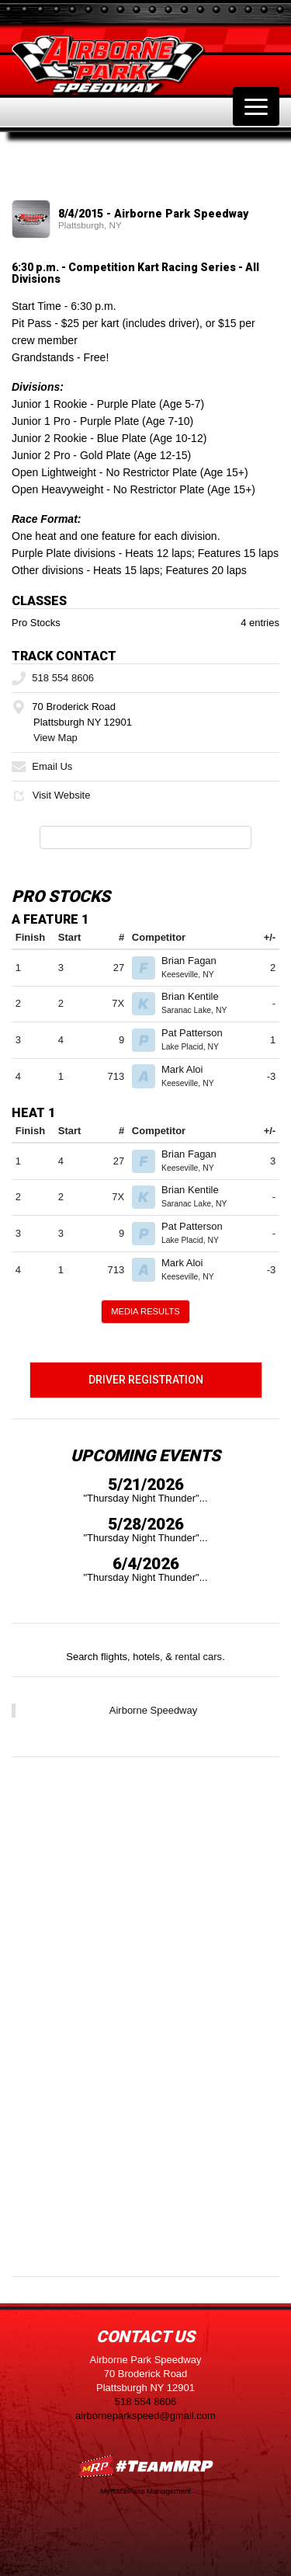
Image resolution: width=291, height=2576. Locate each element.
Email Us (42, 766)
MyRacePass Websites (146, 2466)
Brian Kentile (196, 996)
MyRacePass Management (145, 2491)
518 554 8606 (53, 678)
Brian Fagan (195, 960)
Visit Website (51, 795)
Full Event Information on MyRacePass (146, 837)
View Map (55, 737)
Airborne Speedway (153, 1710)
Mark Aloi (188, 1069)
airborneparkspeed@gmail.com (145, 2415)
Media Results (145, 1311)
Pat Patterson (198, 1033)
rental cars (198, 1656)
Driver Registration (145, 1379)
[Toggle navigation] (256, 106)
